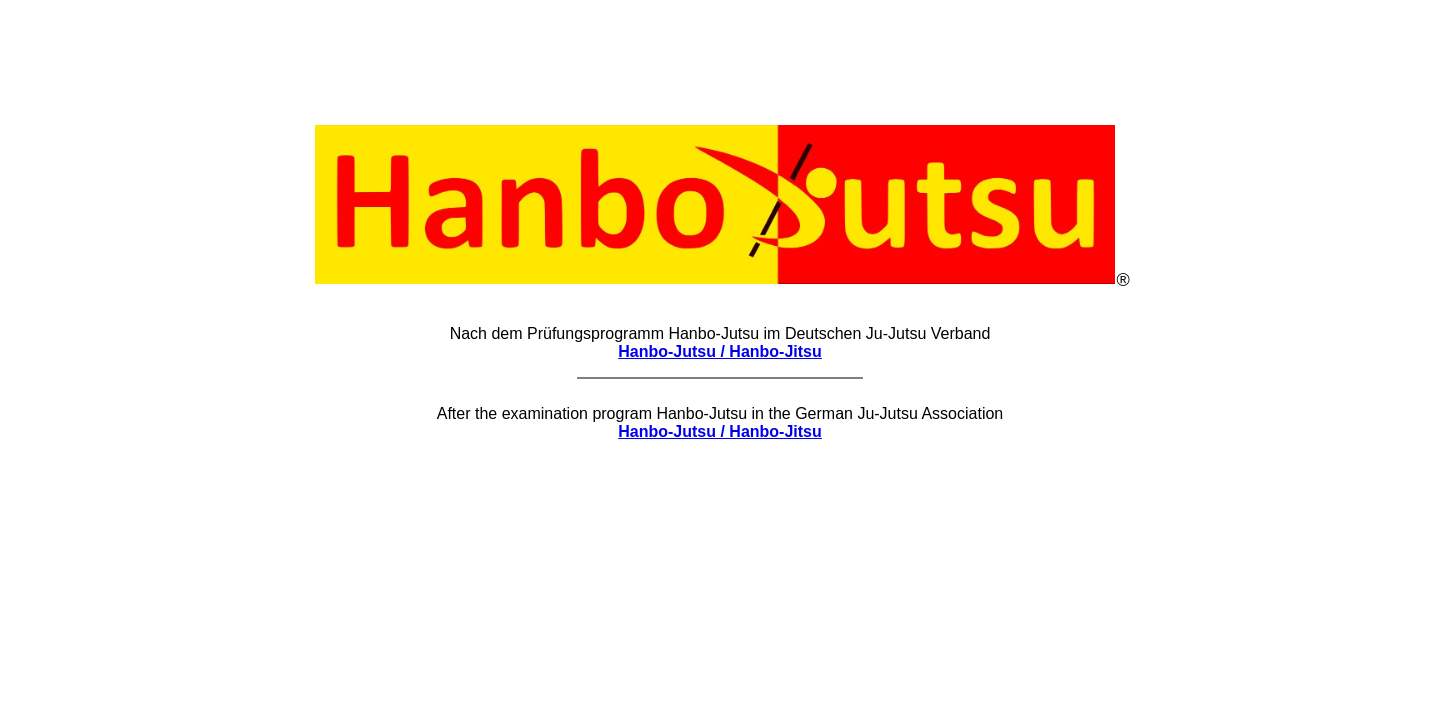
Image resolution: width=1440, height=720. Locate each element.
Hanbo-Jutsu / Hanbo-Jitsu (720, 351)
